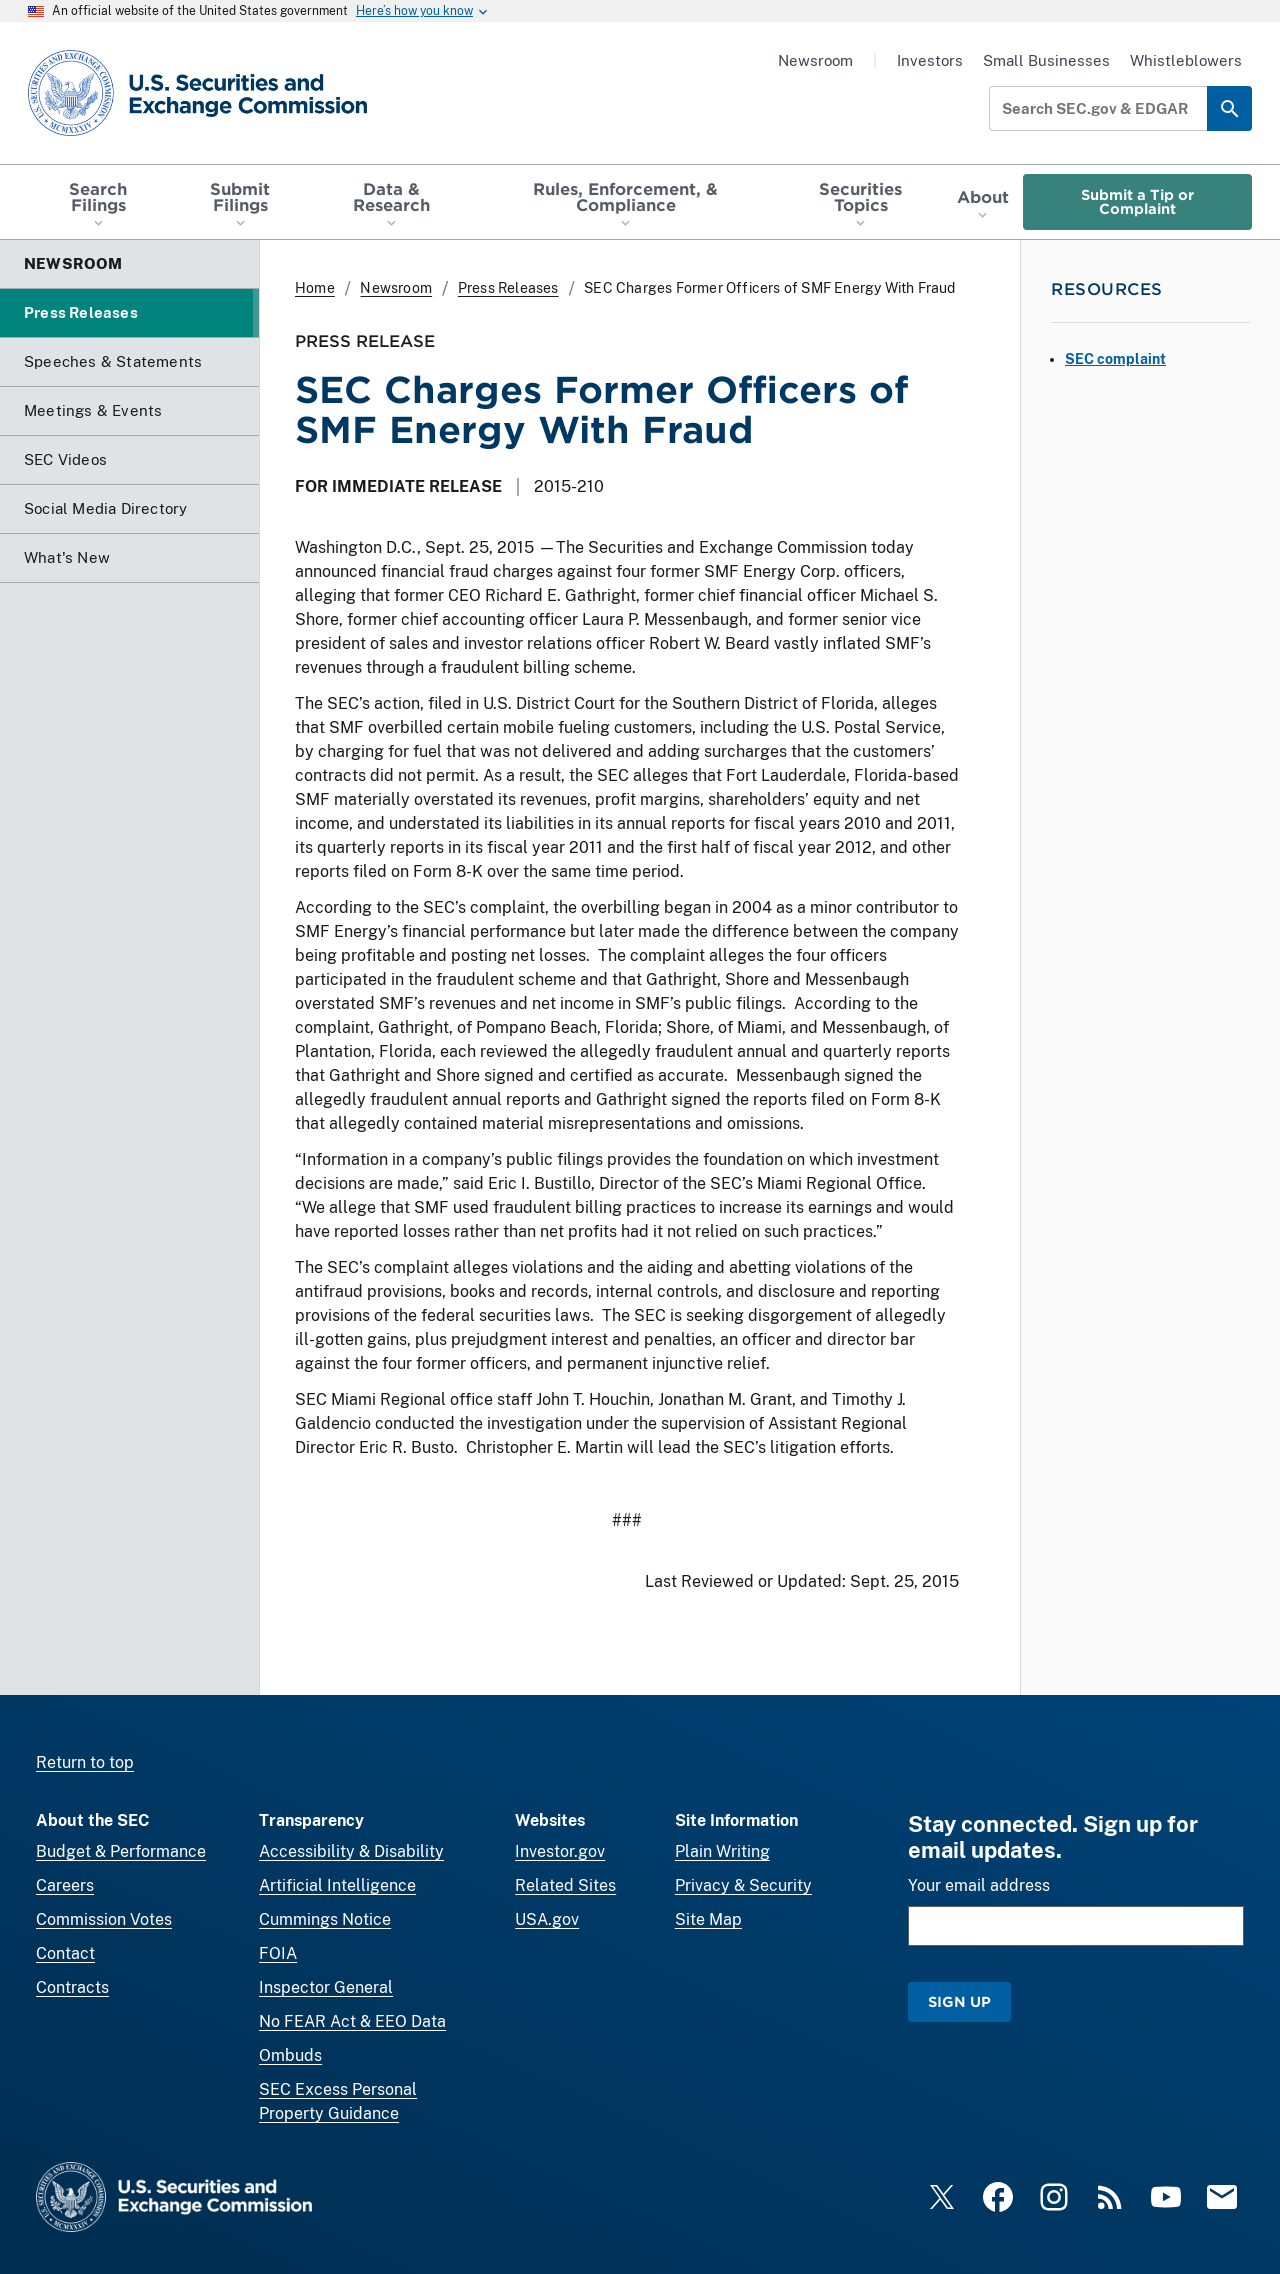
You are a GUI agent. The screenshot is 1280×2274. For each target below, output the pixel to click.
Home (315, 288)
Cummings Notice (325, 1919)
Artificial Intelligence (337, 1885)
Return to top (85, 1762)
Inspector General (326, 1987)
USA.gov (547, 1919)
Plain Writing (722, 1851)
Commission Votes (104, 1919)
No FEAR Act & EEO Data (352, 2021)
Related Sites (565, 1885)
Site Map (708, 1919)
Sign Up (959, 2001)
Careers (65, 1885)
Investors (930, 60)
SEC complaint (1115, 359)
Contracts (72, 1987)
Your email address (979, 1885)
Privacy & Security (743, 1885)
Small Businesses (1046, 60)
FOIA (278, 1953)
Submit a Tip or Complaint (1137, 201)
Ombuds (290, 2055)
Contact (65, 1953)
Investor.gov (560, 1851)
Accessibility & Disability (351, 1851)
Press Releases (508, 288)
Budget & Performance (121, 1851)
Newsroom (815, 60)
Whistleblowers (1186, 60)
